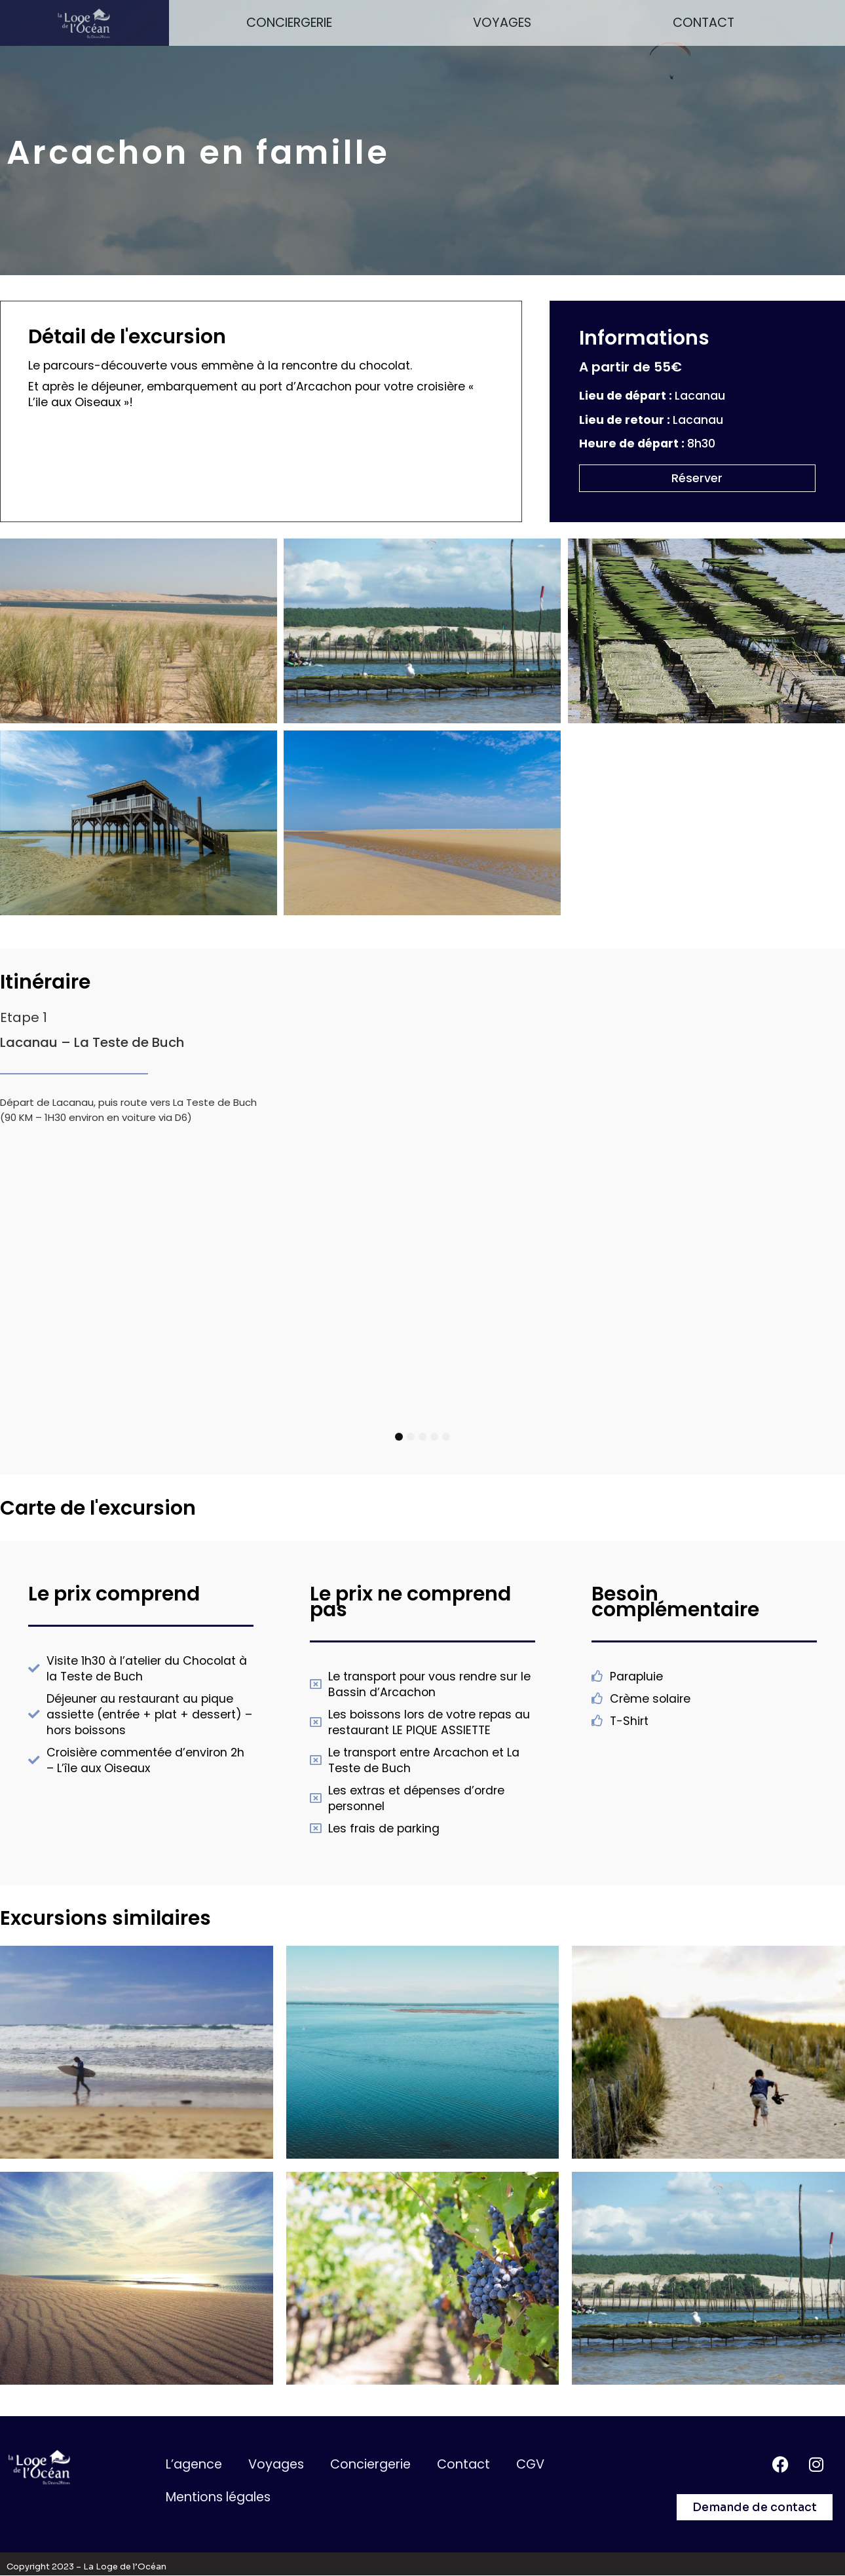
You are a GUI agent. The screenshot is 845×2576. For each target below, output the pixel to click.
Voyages (502, 22)
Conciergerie (289, 22)
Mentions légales (218, 2497)
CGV (530, 2464)
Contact (703, 22)
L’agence (194, 2464)
